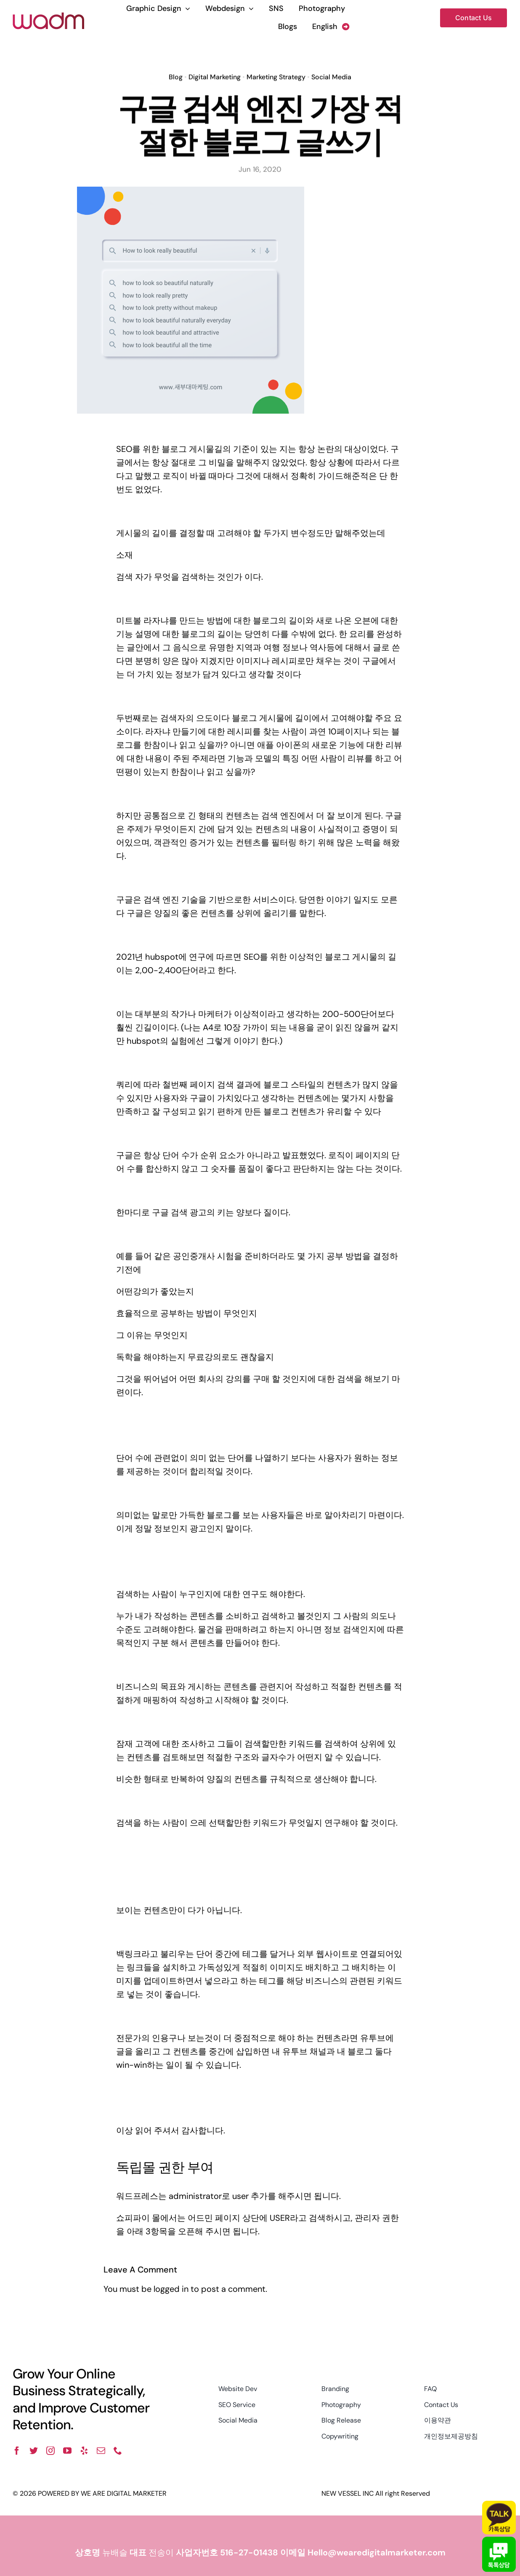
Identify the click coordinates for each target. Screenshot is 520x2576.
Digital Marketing (214, 75)
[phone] (118, 2451)
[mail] (101, 2451)
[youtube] (67, 2451)
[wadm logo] (48, 15)
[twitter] (33, 2451)
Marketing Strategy (276, 75)
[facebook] (17, 2451)
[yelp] (84, 2451)
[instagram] (50, 2451)
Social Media (331, 75)
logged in (171, 2288)
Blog (176, 75)
